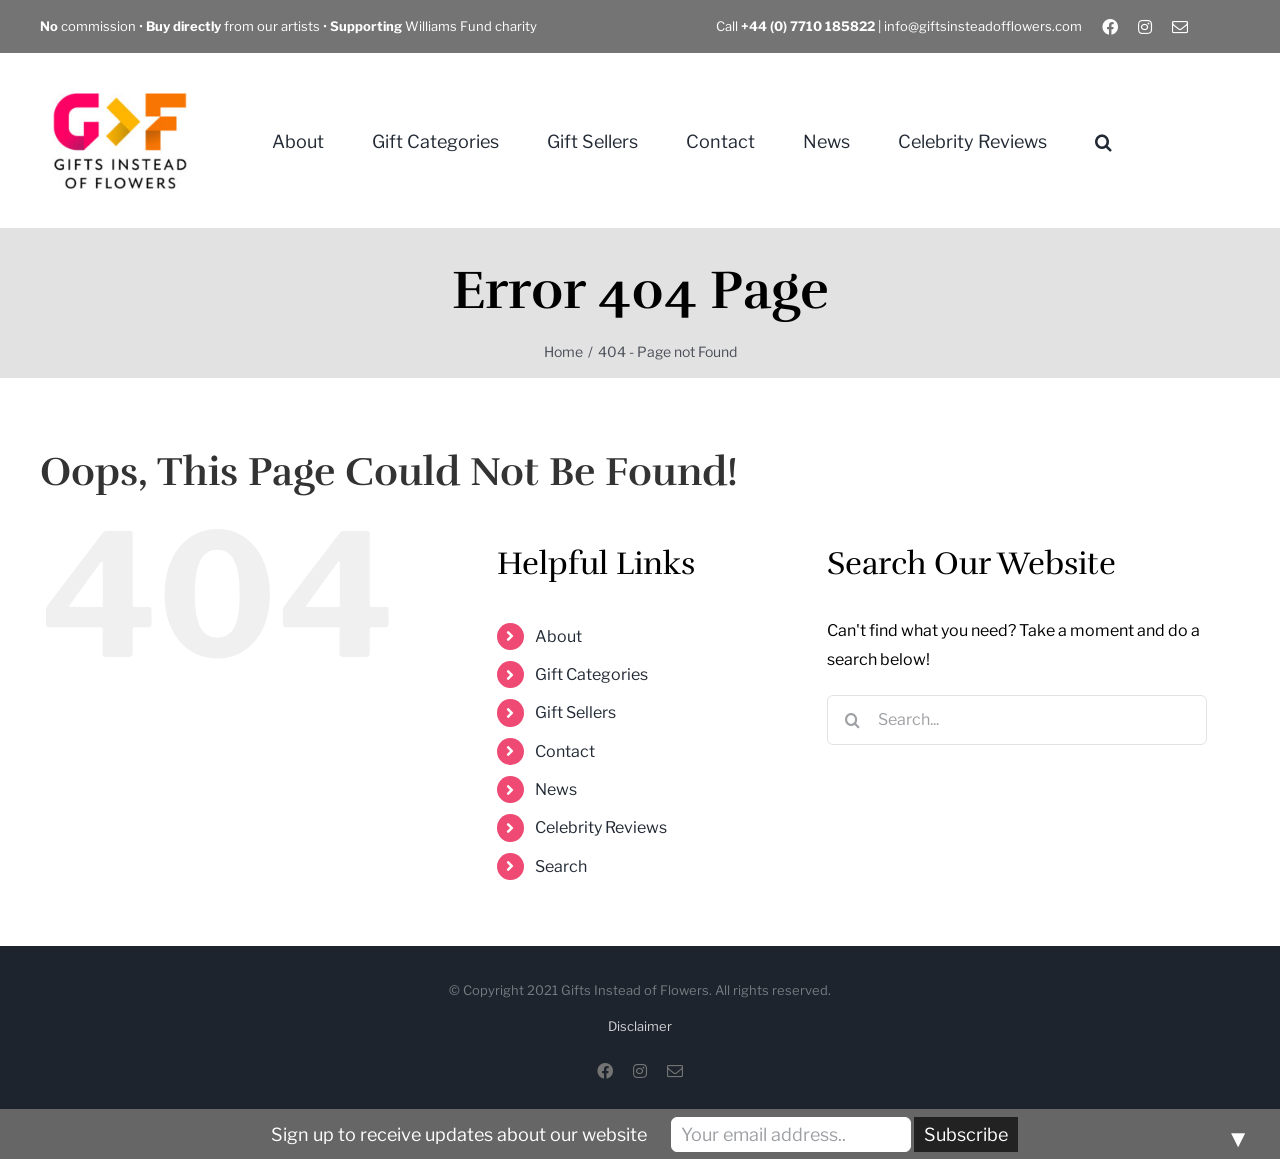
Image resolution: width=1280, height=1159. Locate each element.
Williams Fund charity (433, 26)
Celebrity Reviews (601, 827)
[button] (1103, 140)
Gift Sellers (575, 712)
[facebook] (1110, 27)
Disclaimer (640, 1026)
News (556, 789)
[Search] (852, 720)
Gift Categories (591, 674)
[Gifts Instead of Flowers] (120, 68)
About (558, 636)
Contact (565, 751)
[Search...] (1017, 720)
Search (561, 866)
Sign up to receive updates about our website (459, 1134)
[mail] (1180, 27)
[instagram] (1145, 27)
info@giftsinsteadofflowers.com (983, 26)
